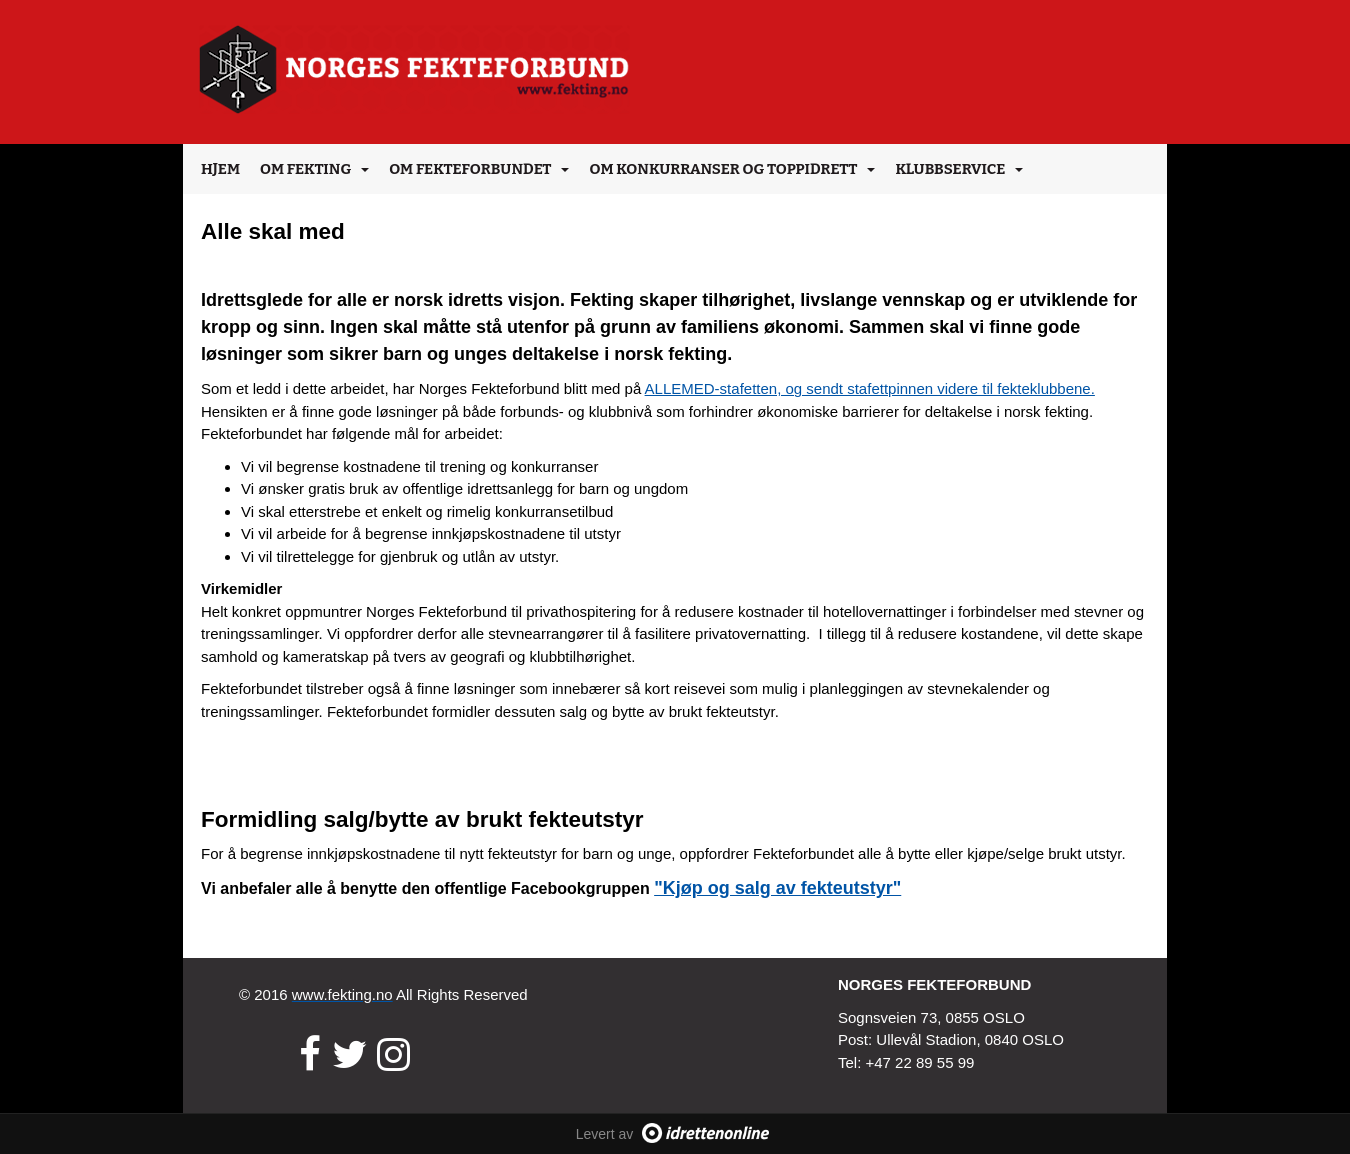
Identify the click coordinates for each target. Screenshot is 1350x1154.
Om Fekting (314, 169)
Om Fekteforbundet (479, 169)
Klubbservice (959, 169)
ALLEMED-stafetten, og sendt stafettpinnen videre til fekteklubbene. (870, 388)
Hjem (220, 169)
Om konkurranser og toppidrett (732, 169)
